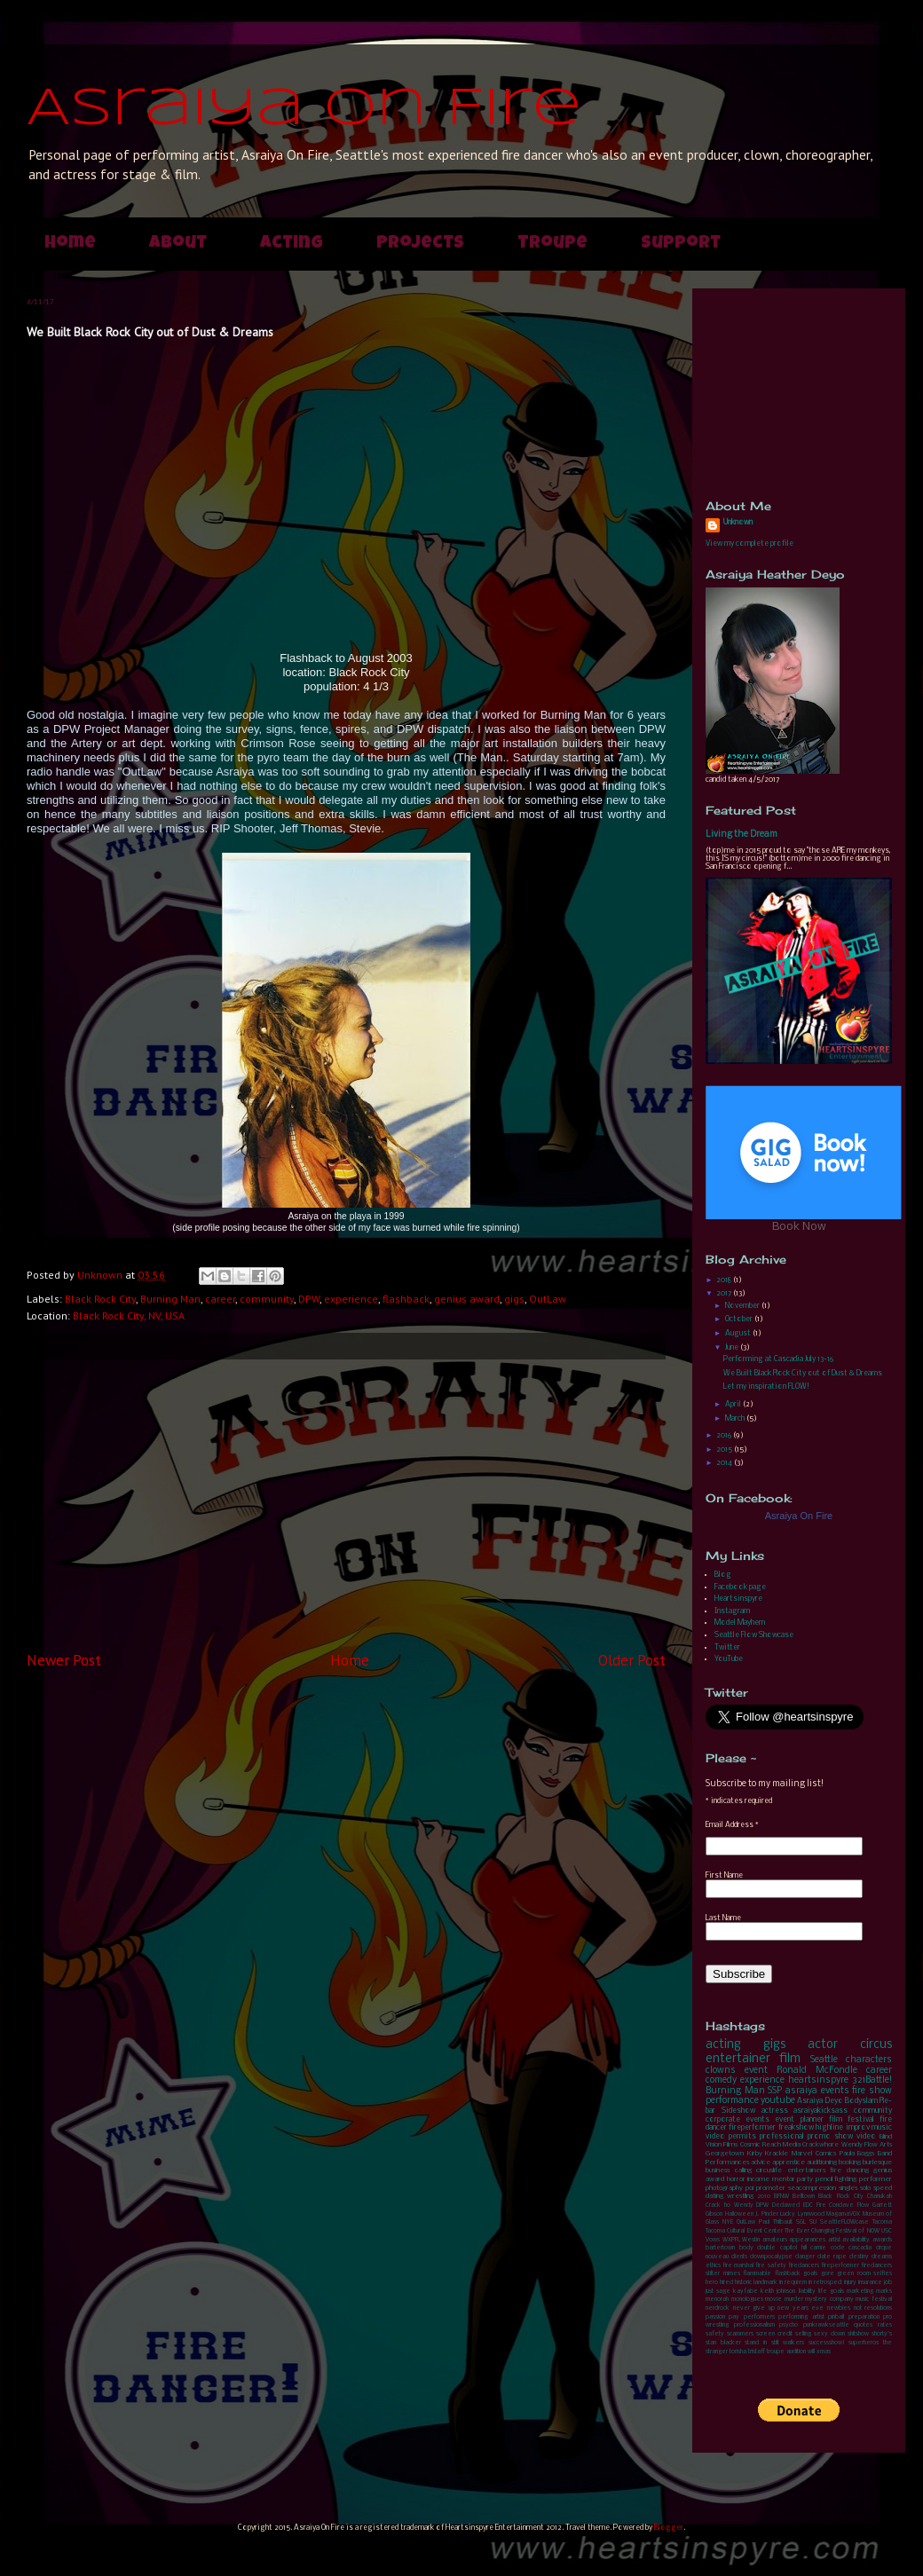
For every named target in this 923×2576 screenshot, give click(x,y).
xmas (823, 2352)
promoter (770, 2188)
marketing (860, 2291)
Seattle (824, 2060)
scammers (740, 2334)
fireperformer (752, 2127)
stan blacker (723, 2343)
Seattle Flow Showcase (753, 1635)
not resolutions (873, 2308)
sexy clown (829, 2334)
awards (882, 2240)
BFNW (781, 2197)
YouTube (728, 1659)
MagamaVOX (843, 2214)
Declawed (786, 2205)
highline (829, 2127)
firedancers (803, 2266)
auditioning (822, 2162)
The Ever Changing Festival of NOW (832, 2231)
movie (773, 2299)
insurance (870, 2283)
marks (884, 2291)
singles (848, 2188)
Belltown (804, 2197)
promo (819, 2136)
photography (724, 2188)
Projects (420, 244)
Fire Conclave (835, 2205)
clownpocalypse (771, 2257)
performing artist (801, 2317)
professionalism (754, 2325)
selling (803, 2334)
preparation (864, 2317)
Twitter (727, 1647)
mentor (783, 2179)
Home (70, 244)
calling (743, 2170)
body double (758, 2248)
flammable (757, 2274)
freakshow (796, 2127)
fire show (872, 2091)
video (866, 2136)
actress (774, 2111)
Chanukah (879, 2197)
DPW (309, 1298)
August (739, 1333)
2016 (724, 1435)
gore (827, 2274)
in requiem (793, 2283)
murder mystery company (819, 2299)
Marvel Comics (814, 2153)
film (790, 2059)
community (267, 1298)
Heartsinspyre (738, 1599)
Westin (751, 2240)
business (718, 2170)
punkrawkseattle (826, 2325)
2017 (724, 1293)
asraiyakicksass (820, 2111)
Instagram (732, 1611)
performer (875, 2179)
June (732, 1347)
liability (807, 2291)
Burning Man (170, 1298)
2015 (725, 1449)
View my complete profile (749, 543)
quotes (863, 2325)
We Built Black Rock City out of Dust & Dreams (802, 1373)
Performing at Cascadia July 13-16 (778, 1359)
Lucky (787, 2214)
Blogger (668, 2528)
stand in (756, 2343)
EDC (808, 2205)
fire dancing (849, 2170)
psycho (788, 2325)
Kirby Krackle (768, 2153)
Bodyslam (861, 2101)
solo (865, 2188)
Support (681, 244)
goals (810, 2274)
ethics (713, 2266)
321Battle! (872, 2080)
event (756, 2071)
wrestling (740, 2196)
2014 (725, 1463)
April (734, 1404)
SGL (801, 2222)
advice (760, 2162)
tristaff (756, 2352)
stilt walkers (788, 2343)
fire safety (770, 2266)
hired (726, 2283)
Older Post (632, 1660)
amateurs (774, 2240)
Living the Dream (741, 834)
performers (759, 2317)
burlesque (877, 2162)
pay (734, 2317)
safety (715, 2334)
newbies (838, 2308)
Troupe (552, 244)
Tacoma (882, 2222)
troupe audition (786, 2352)
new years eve (800, 2308)
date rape (832, 2257)
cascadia (860, 2248)
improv (858, 2127)
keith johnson (778, 2291)
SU (812, 2222)
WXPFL (731, 2240)
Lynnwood (811, 2214)
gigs (514, 1298)
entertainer (738, 2059)
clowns (721, 2071)
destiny (859, 2257)
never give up (754, 2308)
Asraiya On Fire (304, 109)
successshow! (827, 2343)
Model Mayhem (739, 1623)
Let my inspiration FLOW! (766, 1386)
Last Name (723, 1918)
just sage (718, 2291)
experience (351, 1298)
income (758, 2179)
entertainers (806, 2170)
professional (782, 2136)
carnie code (827, 2248)
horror (736, 2179)
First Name (724, 1875)
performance (732, 2101)
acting (723, 2045)
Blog (722, 1575)
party (805, 2179)
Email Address (732, 1825)
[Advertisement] (346, 1505)
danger (805, 2257)
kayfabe (745, 2291)
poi (749, 2188)
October (739, 1319)
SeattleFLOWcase (844, 2222)
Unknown (738, 522)
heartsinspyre (818, 2080)
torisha (738, 2352)
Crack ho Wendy (729, 2205)
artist (834, 2240)
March (735, 1418)
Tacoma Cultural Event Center (744, 2231)
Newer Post (64, 1660)
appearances (807, 2240)
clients (739, 2257)
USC (886, 2231)
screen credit (774, 2334)
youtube (778, 2101)
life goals (831, 2291)
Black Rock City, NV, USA (129, 1315)
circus (876, 2045)
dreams (882, 2257)
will (811, 2352)
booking (850, 2162)
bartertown (720, 2248)
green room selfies (864, 2274)
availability (856, 2240)
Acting (291, 244)
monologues (747, 2299)
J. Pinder (766, 2214)
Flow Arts (878, 2144)
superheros (863, 2343)
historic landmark (756, 2283)
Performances (727, 2162)
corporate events (737, 2119)
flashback (406, 1298)
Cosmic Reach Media (770, 2144)
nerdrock (718, 2308)
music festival (874, 2299)
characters (869, 2060)
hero (712, 2283)
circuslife (769, 2170)
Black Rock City (100, 1298)
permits (742, 2136)
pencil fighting (836, 2179)
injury (850, 2283)
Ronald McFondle (817, 2071)
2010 (764, 2197)
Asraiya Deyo (819, 2101)
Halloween (739, 2214)
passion (715, 2317)
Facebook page (740, 1587)
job (888, 2283)
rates (885, 2325)
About (178, 244)
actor (823, 2045)
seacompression (812, 2188)
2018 (724, 1280)
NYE (727, 2222)
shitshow (858, 2334)
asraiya (801, 2091)
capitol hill (793, 2248)
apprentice (788, 2162)
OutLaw (547, 1298)
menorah (717, 2299)
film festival (851, 2119)
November (743, 1306)
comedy (721, 2080)
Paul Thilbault (776, 2222)
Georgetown (725, 2153)
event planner (799, 2119)
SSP (775, 2091)
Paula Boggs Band (866, 2153)
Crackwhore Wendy (832, 2144)
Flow (863, 2205)
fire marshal (737, 2266)
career (220, 1298)
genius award (467, 1298)
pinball (836, 2317)
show (843, 2136)
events (835, 2091)
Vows (713, 2240)
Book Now (799, 1227)
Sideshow (738, 2111)
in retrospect (825, 2283)
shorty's (882, 2334)
